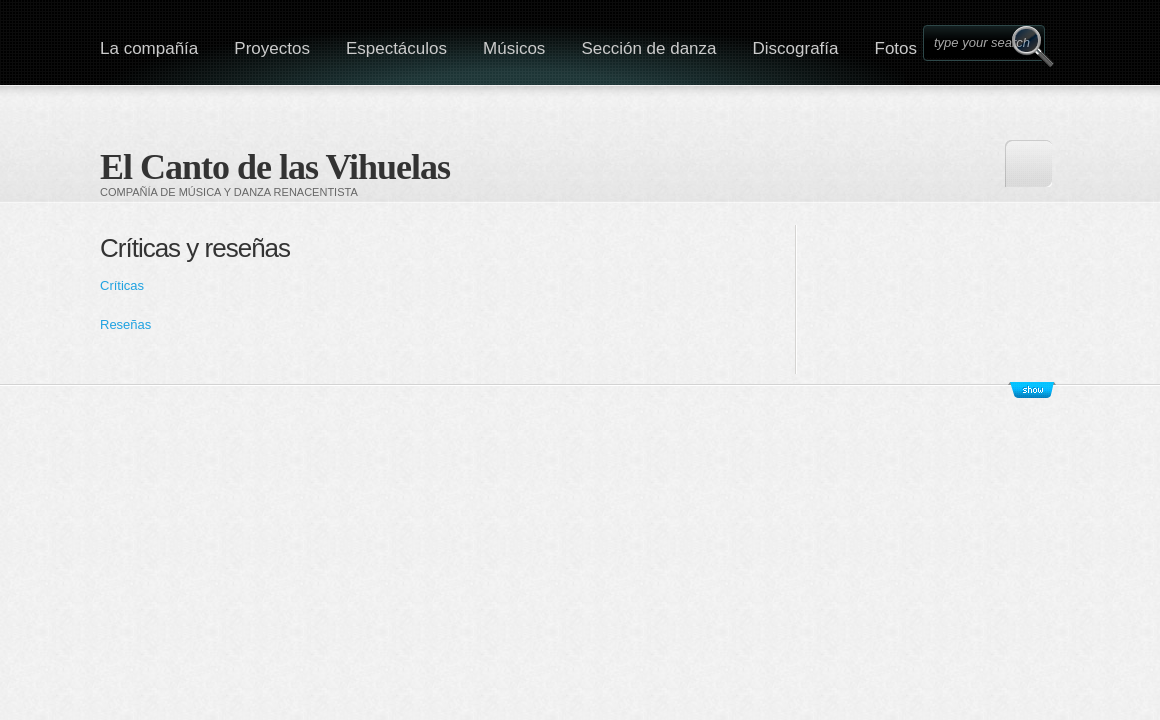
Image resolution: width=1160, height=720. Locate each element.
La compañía (149, 48)
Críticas (122, 285)
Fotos (896, 48)
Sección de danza (648, 48)
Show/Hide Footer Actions (1032, 390)
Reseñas (127, 324)
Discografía (796, 48)
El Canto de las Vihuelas (275, 167)
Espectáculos (396, 48)
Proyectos (272, 48)
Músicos (514, 48)
